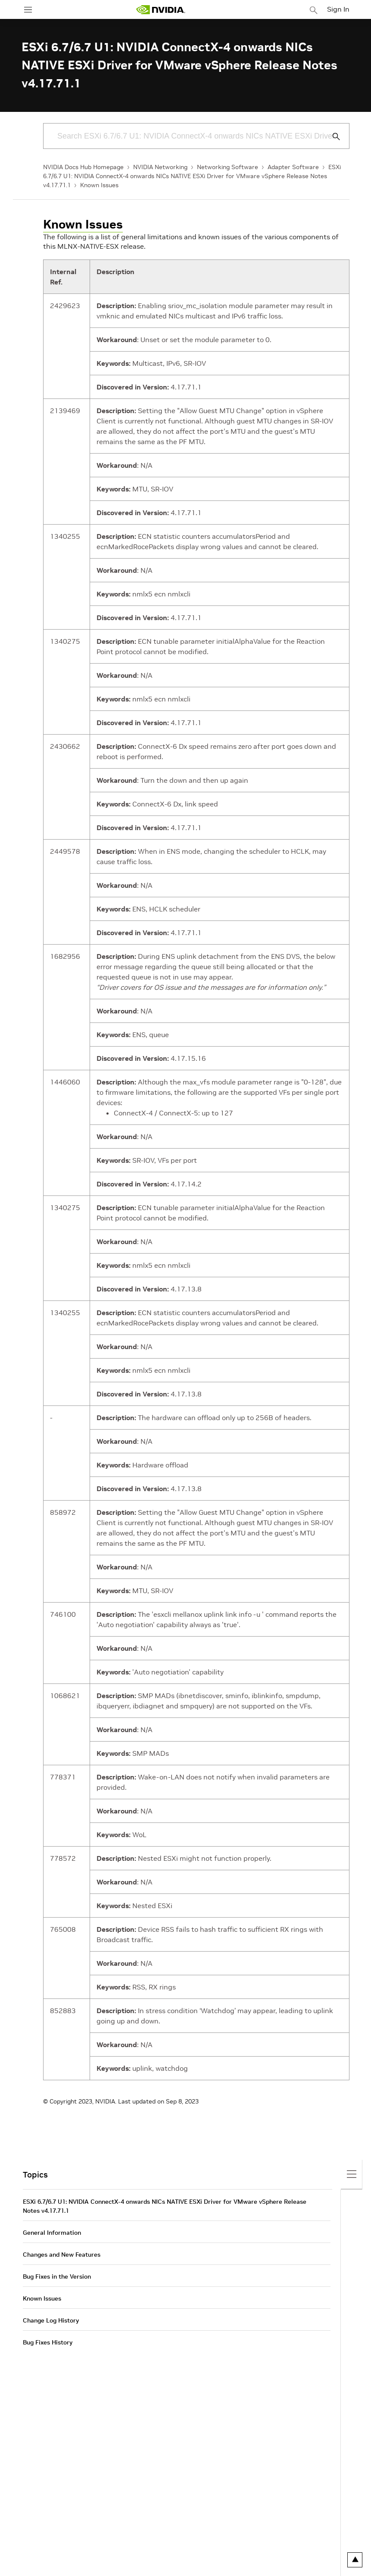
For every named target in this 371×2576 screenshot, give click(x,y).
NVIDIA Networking (160, 167)
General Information (52, 2232)
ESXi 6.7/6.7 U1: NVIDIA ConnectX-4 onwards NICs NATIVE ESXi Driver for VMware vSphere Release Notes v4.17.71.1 (192, 176)
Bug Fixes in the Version (57, 2276)
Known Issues (99, 185)
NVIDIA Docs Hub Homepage (83, 167)
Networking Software (227, 167)
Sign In (338, 9)
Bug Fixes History (47, 2342)
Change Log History (51, 2320)
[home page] (160, 9)
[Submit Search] (331, 136)
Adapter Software (293, 167)
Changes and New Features (61, 2254)
